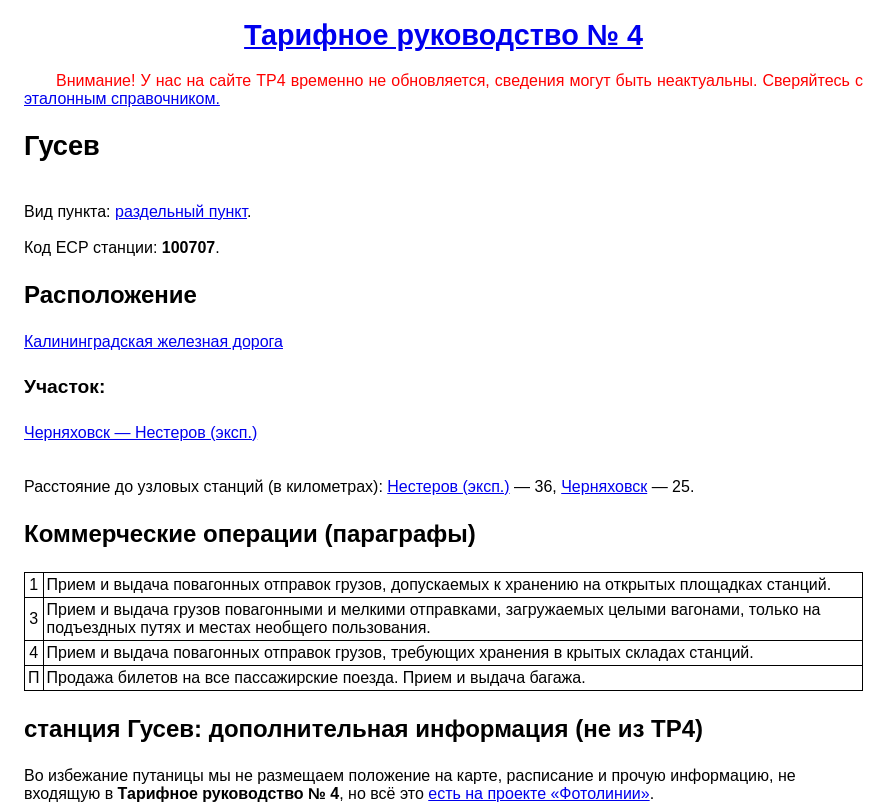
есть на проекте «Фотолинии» (538, 793)
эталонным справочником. (122, 98)
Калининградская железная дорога (153, 341)
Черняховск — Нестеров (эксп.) (140, 432)
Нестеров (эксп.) (448, 486)
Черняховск (604, 486)
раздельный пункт (181, 211)
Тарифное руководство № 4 (443, 35)
